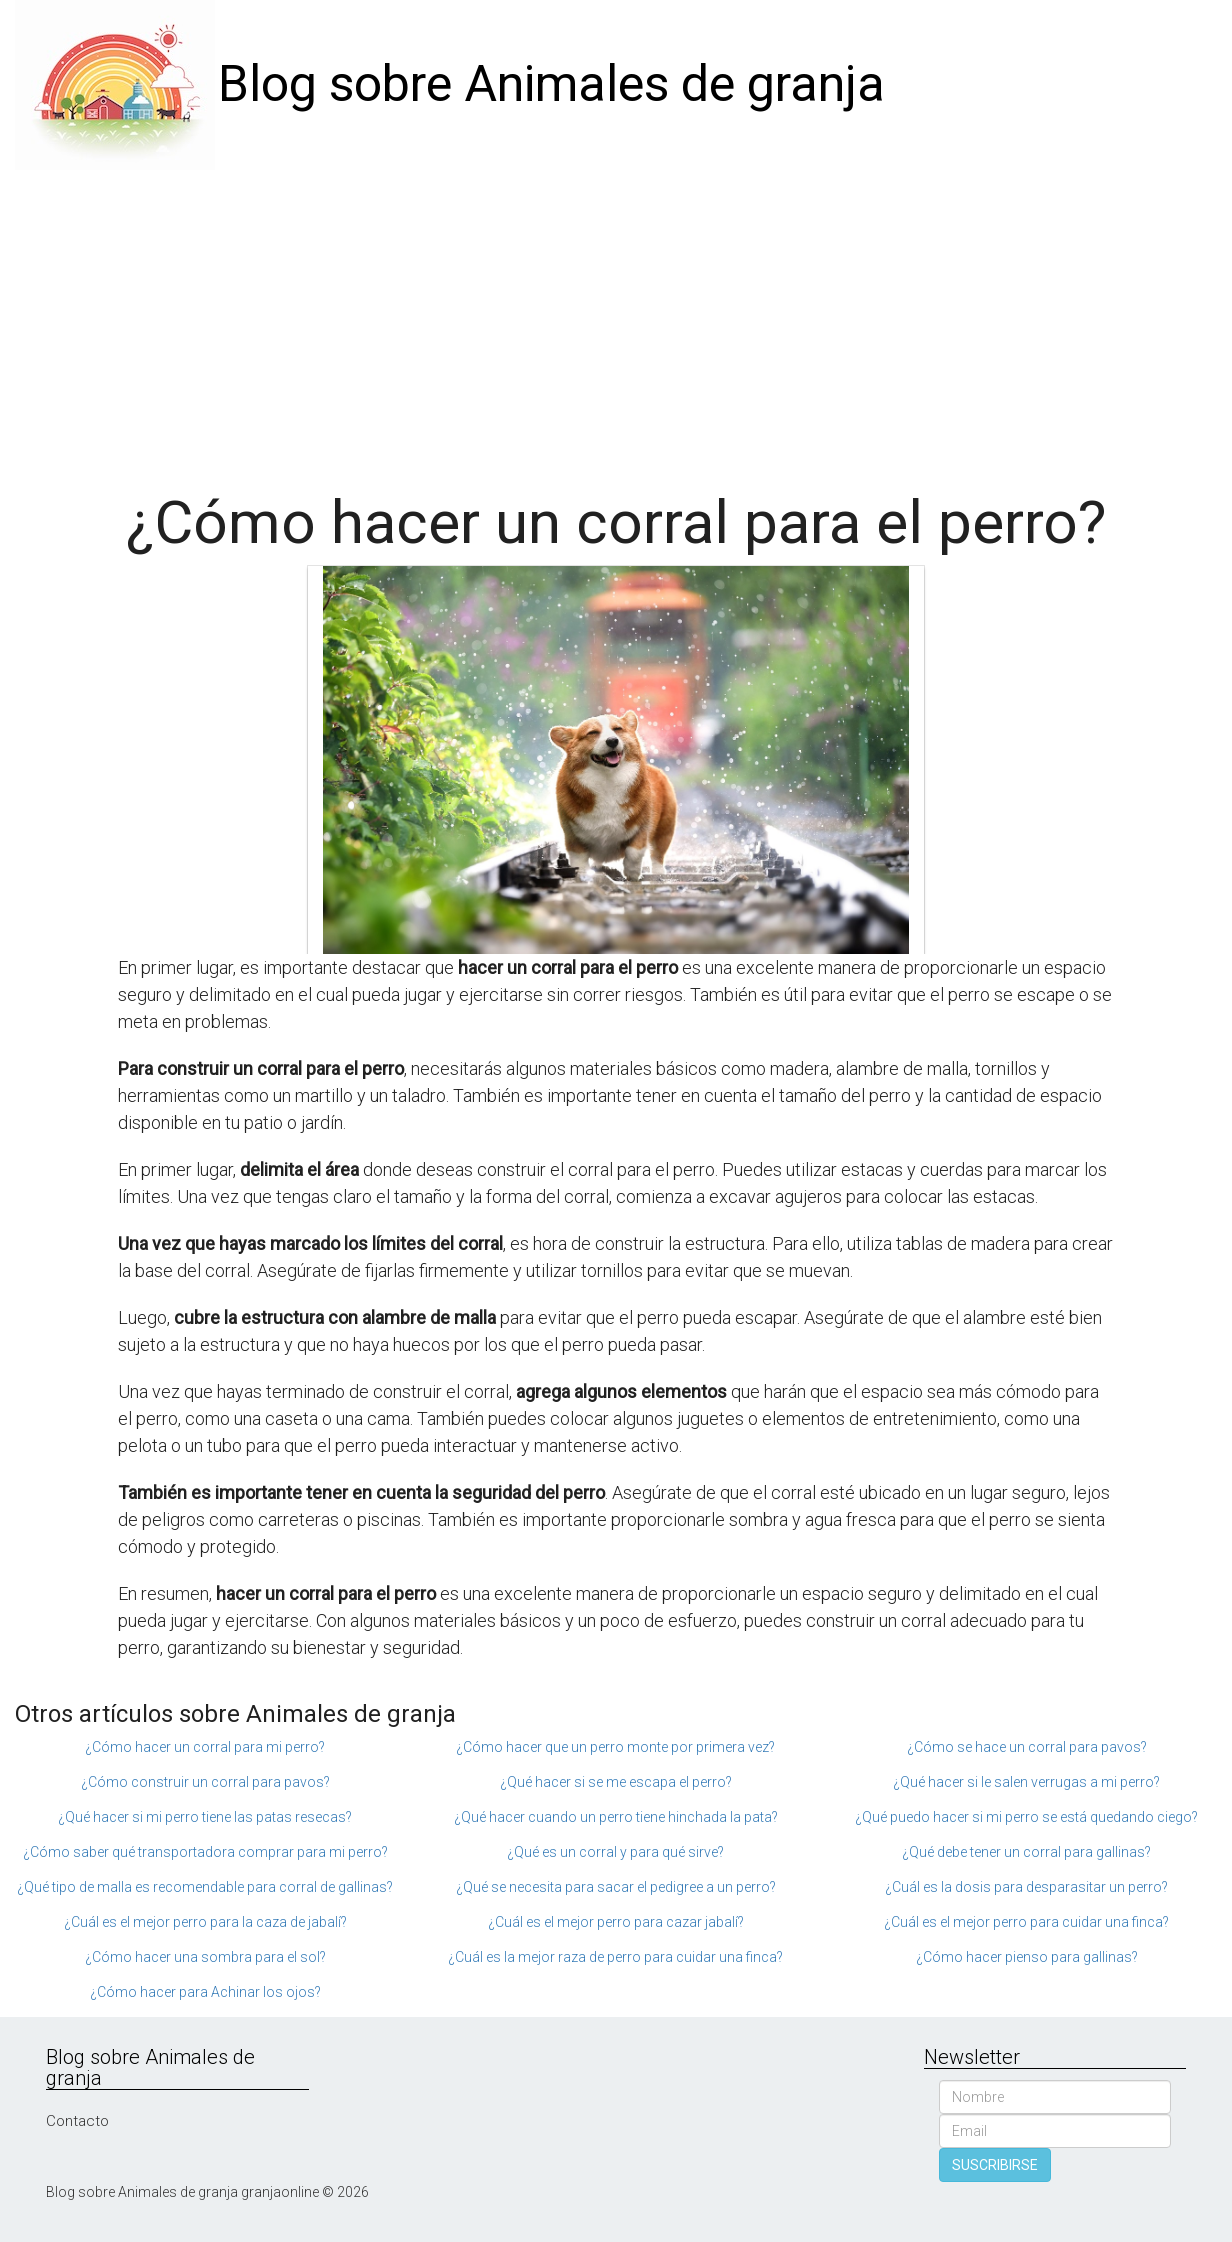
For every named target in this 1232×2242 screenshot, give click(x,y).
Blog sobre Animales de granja (551, 84)
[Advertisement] (616, 320)
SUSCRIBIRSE (995, 2165)
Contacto (77, 2121)
